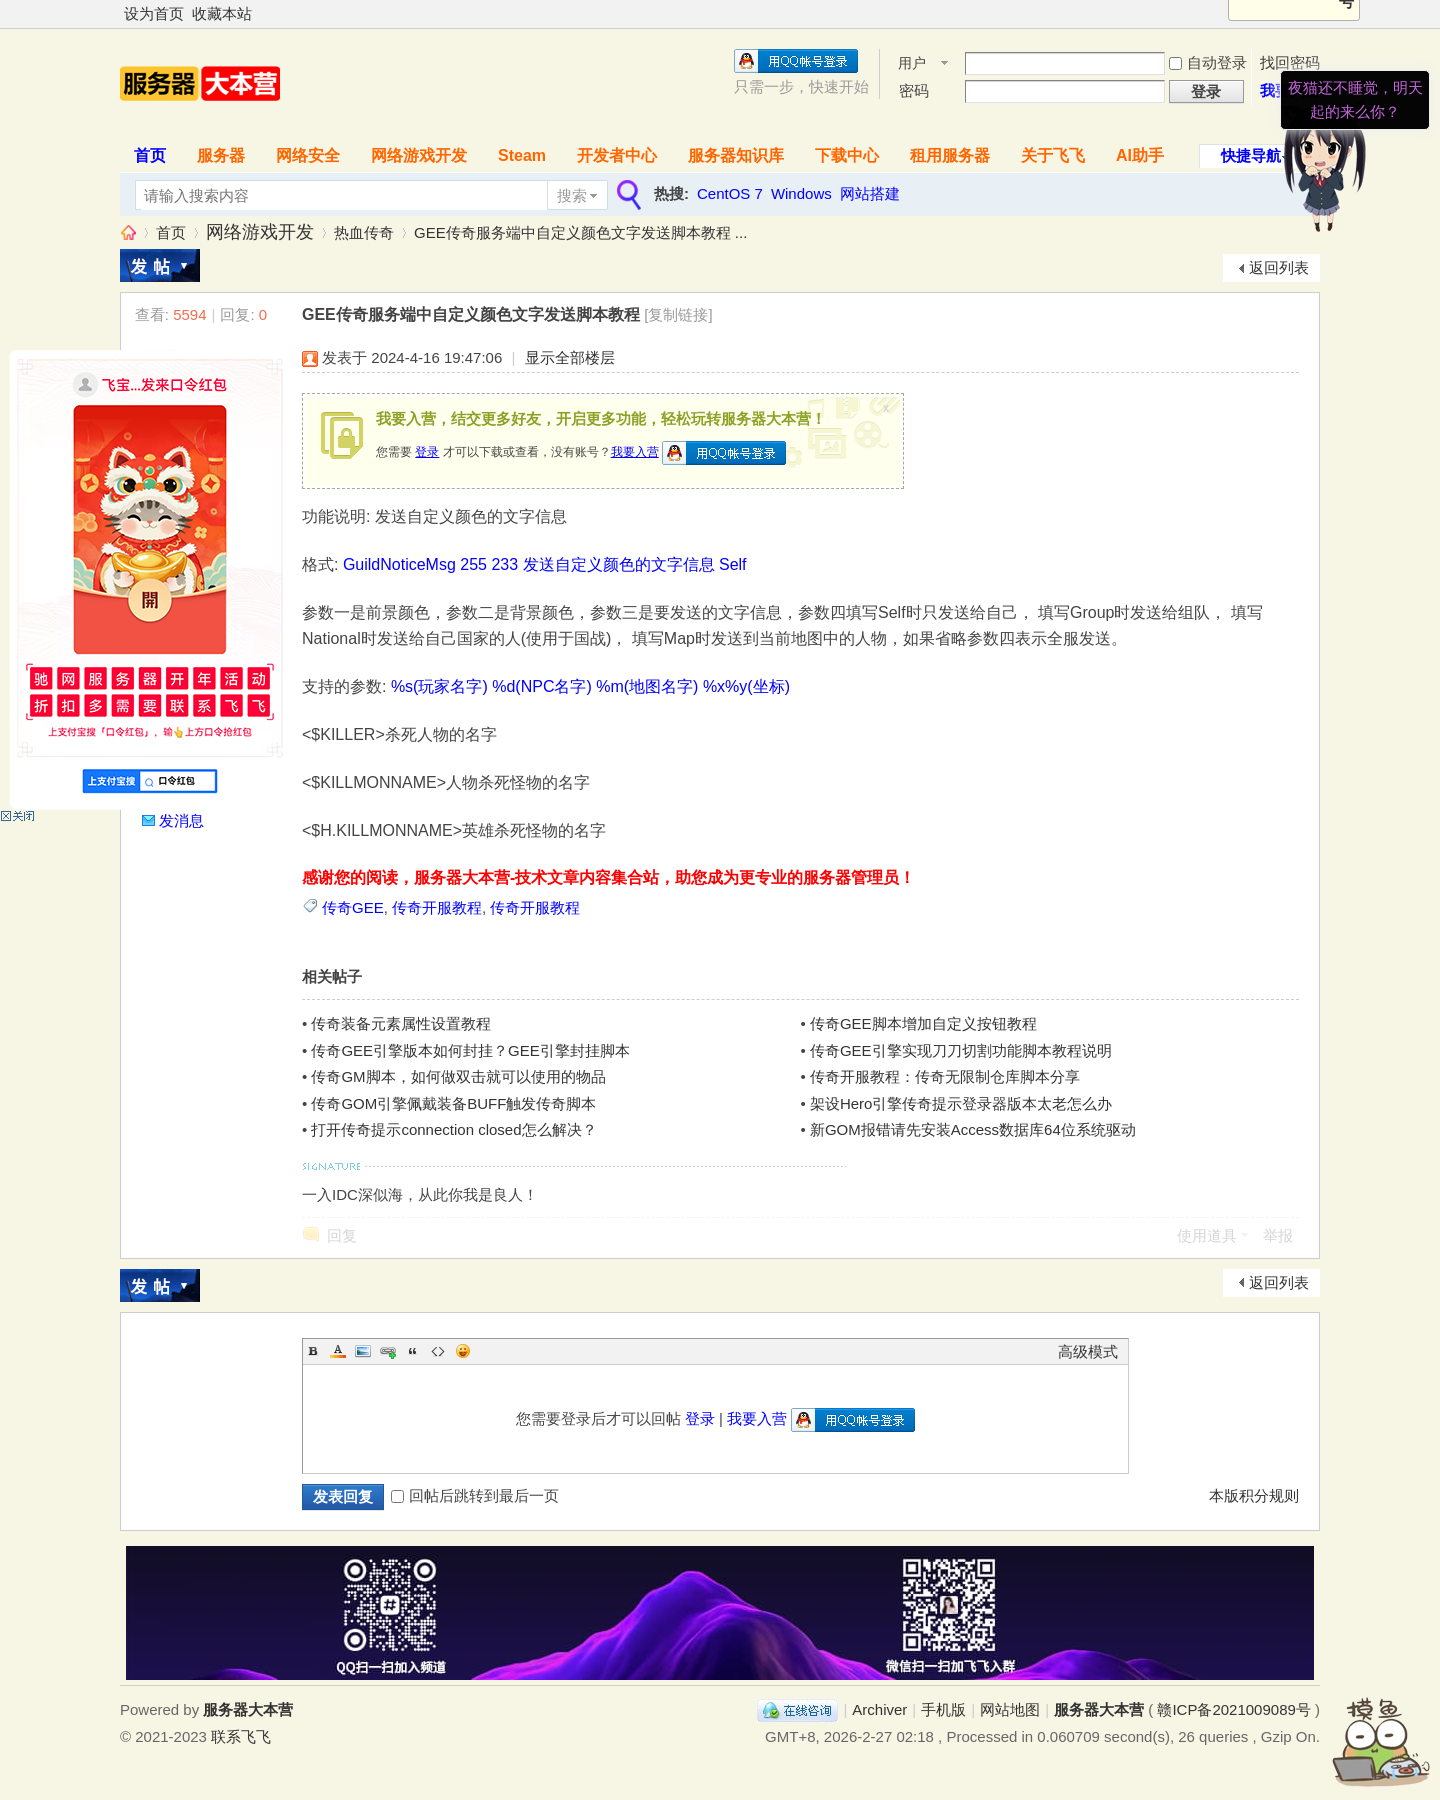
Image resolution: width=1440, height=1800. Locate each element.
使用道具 (1207, 1235)
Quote (413, 1351)
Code (438, 1351)
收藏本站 (222, 13)
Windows (801, 193)
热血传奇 (364, 232)
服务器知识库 (736, 155)
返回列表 (1279, 267)
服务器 (221, 155)
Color (338, 1351)
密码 (914, 90)
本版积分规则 (1254, 1495)
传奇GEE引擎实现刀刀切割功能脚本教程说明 (961, 1050)
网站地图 (1010, 1709)
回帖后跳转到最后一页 (475, 1495)
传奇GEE (353, 907)
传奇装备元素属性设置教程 (401, 1023)
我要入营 (635, 452)
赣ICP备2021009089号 (1233, 1709)
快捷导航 (1251, 155)
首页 (150, 155)
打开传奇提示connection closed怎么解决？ (453, 1129)
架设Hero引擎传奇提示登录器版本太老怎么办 (961, 1103)
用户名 (912, 64)
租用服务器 (950, 155)
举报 (1278, 1235)
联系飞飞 (241, 1736)
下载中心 (847, 155)
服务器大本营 (128, 232)
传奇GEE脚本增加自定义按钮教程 (923, 1023)
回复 (342, 1235)
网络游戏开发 (419, 155)
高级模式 (1088, 1351)
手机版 (943, 1709)
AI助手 (1140, 155)
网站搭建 (870, 193)
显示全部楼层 (570, 357)
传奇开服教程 (437, 907)
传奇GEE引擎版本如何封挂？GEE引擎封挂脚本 (470, 1050)
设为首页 (154, 13)
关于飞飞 (1053, 155)
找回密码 (1290, 62)
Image (363, 1351)
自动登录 (1208, 62)
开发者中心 (617, 155)
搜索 (572, 195)
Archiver (879, 1709)
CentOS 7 (730, 193)
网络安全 (308, 155)
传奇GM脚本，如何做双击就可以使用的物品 (458, 1076)
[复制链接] (678, 314)
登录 (427, 452)
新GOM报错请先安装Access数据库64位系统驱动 (973, 1129)
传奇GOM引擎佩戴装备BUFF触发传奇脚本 (453, 1103)
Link (388, 1351)
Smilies (463, 1351)
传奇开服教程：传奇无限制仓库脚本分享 (945, 1076)
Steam (522, 155)
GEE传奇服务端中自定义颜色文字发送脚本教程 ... (580, 232)
